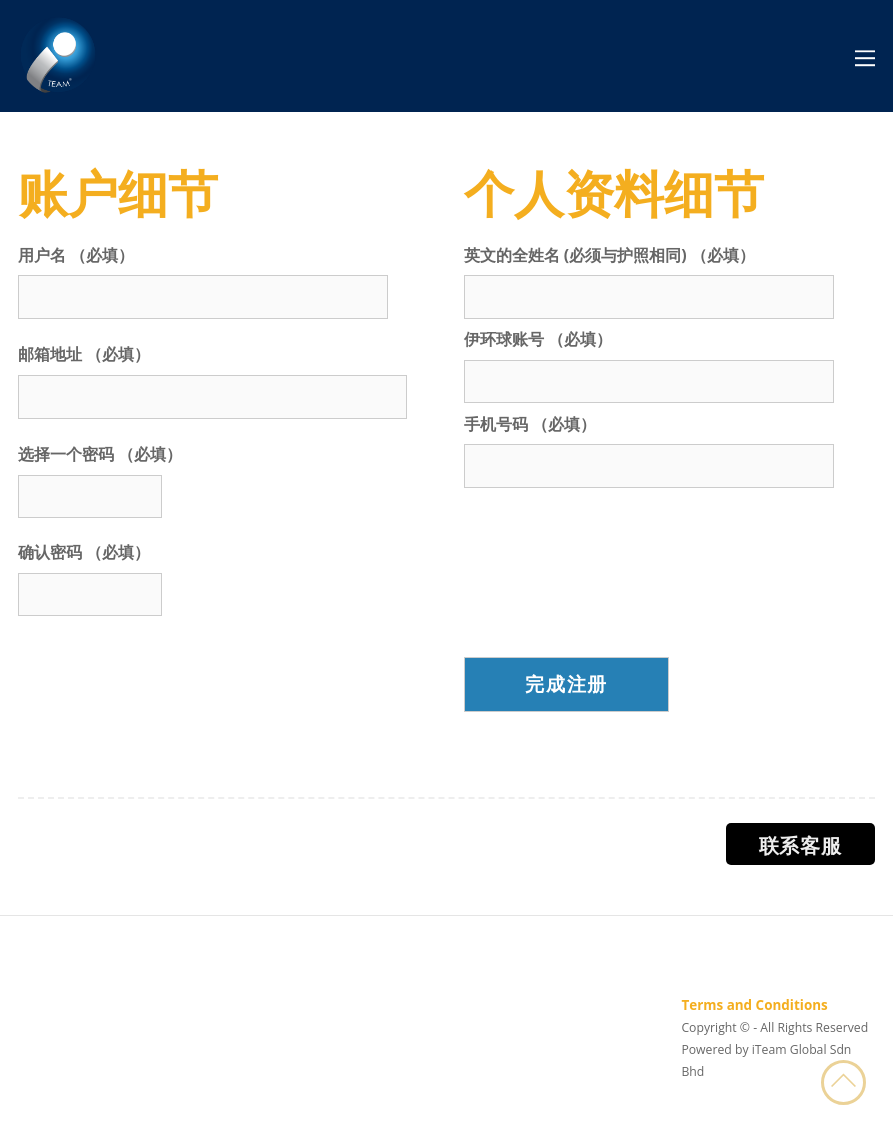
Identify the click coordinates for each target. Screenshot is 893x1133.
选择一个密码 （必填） (100, 454)
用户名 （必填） (76, 255)
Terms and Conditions (754, 1005)
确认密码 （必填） (84, 552)
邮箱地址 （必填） (84, 354)
